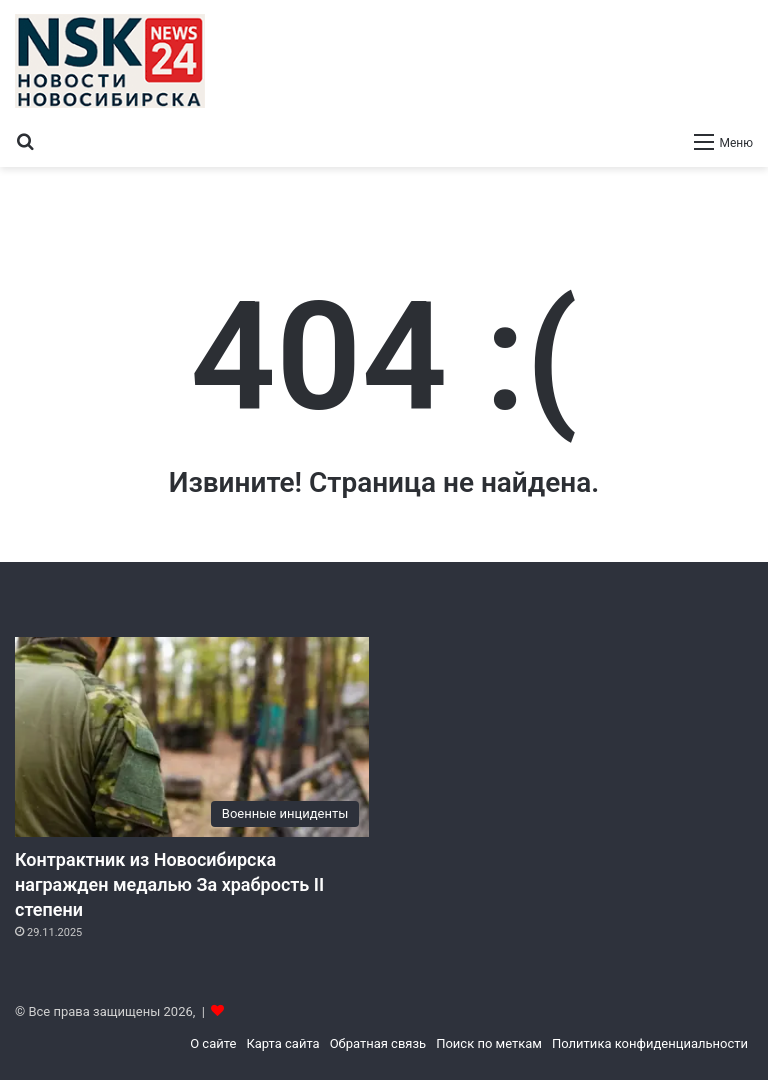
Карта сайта (282, 1043)
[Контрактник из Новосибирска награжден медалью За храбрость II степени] (192, 737)
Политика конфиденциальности (650, 1043)
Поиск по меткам (489, 1043)
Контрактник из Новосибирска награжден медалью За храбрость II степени (169, 884)
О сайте (213, 1043)
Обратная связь (378, 1043)
